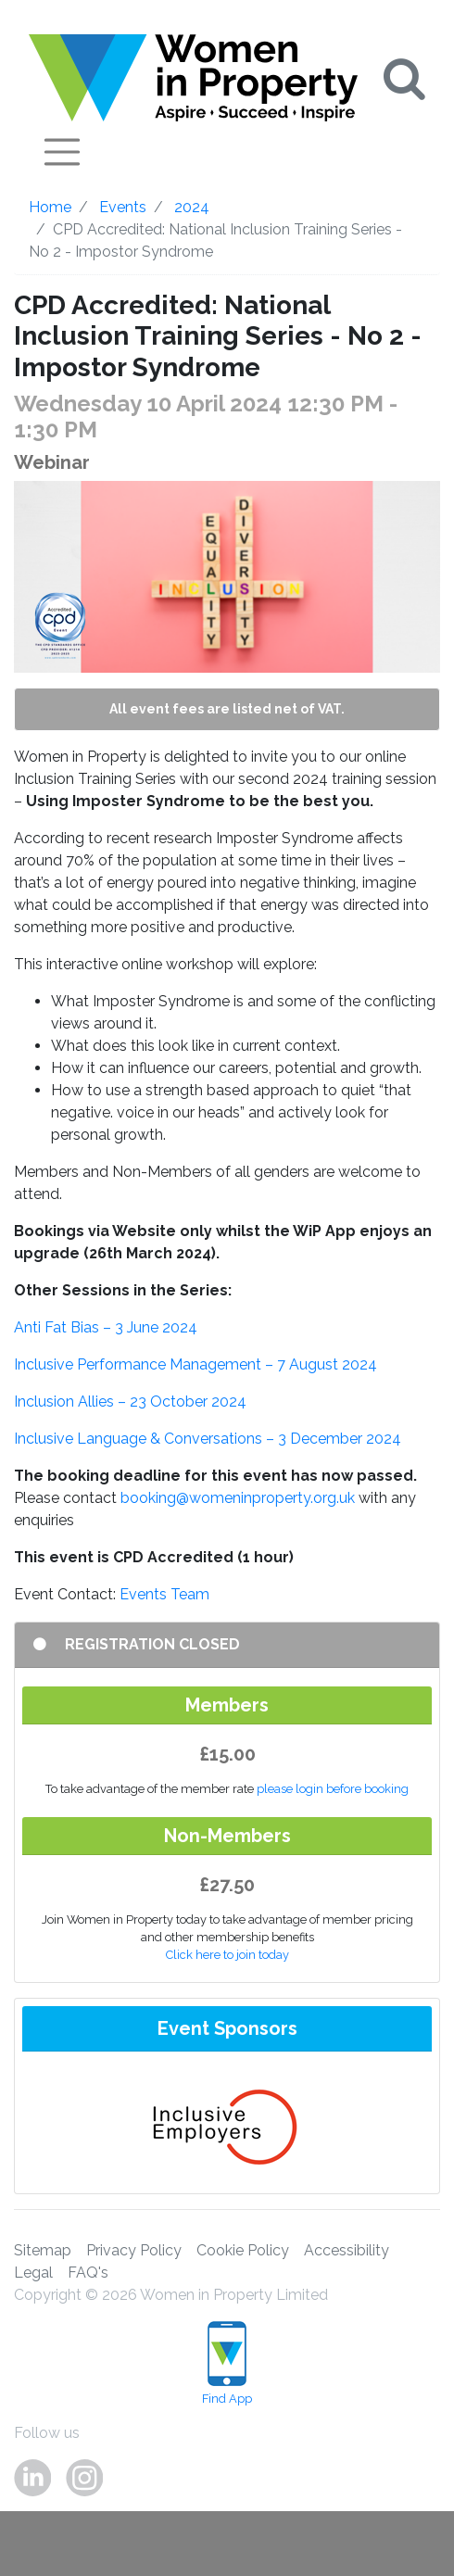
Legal (33, 2272)
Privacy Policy (134, 2250)
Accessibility (346, 2250)
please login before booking (333, 1789)
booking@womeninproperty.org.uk (237, 1498)
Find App (227, 2363)
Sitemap (42, 2250)
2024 (191, 207)
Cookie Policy (242, 2250)
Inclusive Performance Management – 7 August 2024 (195, 1364)
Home (50, 207)
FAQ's (88, 2272)
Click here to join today (227, 1955)
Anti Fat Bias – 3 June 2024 (105, 1327)
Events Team (164, 1594)
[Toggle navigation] (62, 152)
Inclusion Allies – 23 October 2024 (130, 1401)
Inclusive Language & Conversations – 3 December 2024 (207, 1438)
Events (122, 207)
